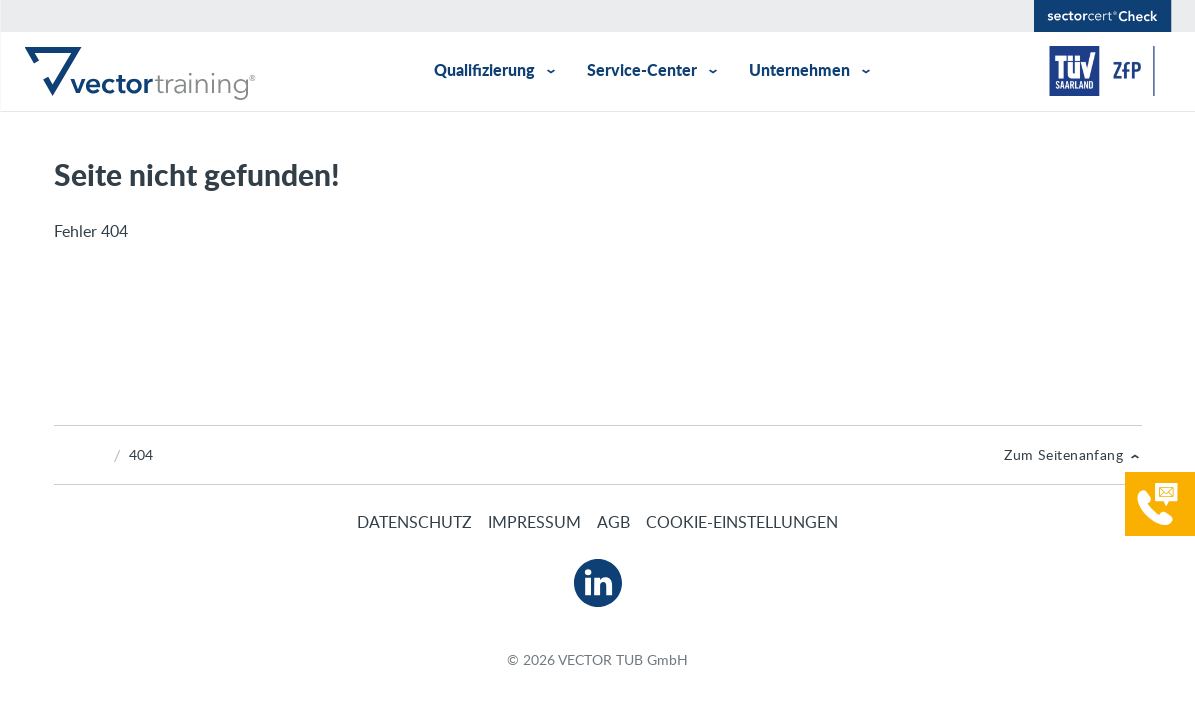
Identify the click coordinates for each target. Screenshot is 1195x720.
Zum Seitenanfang (1063, 454)
